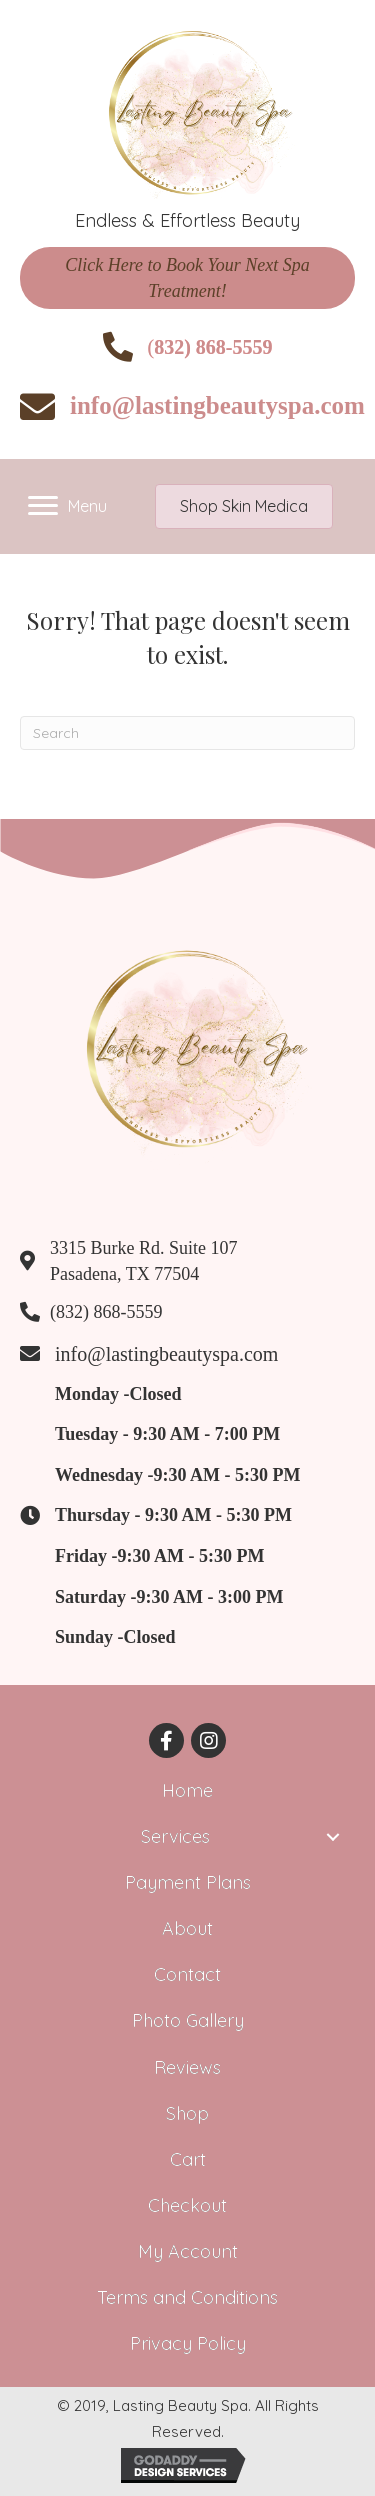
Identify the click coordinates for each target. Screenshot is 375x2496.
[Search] (187, 733)
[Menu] (67, 506)
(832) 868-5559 (106, 1312)
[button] (187, 278)
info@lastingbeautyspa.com (217, 405)
